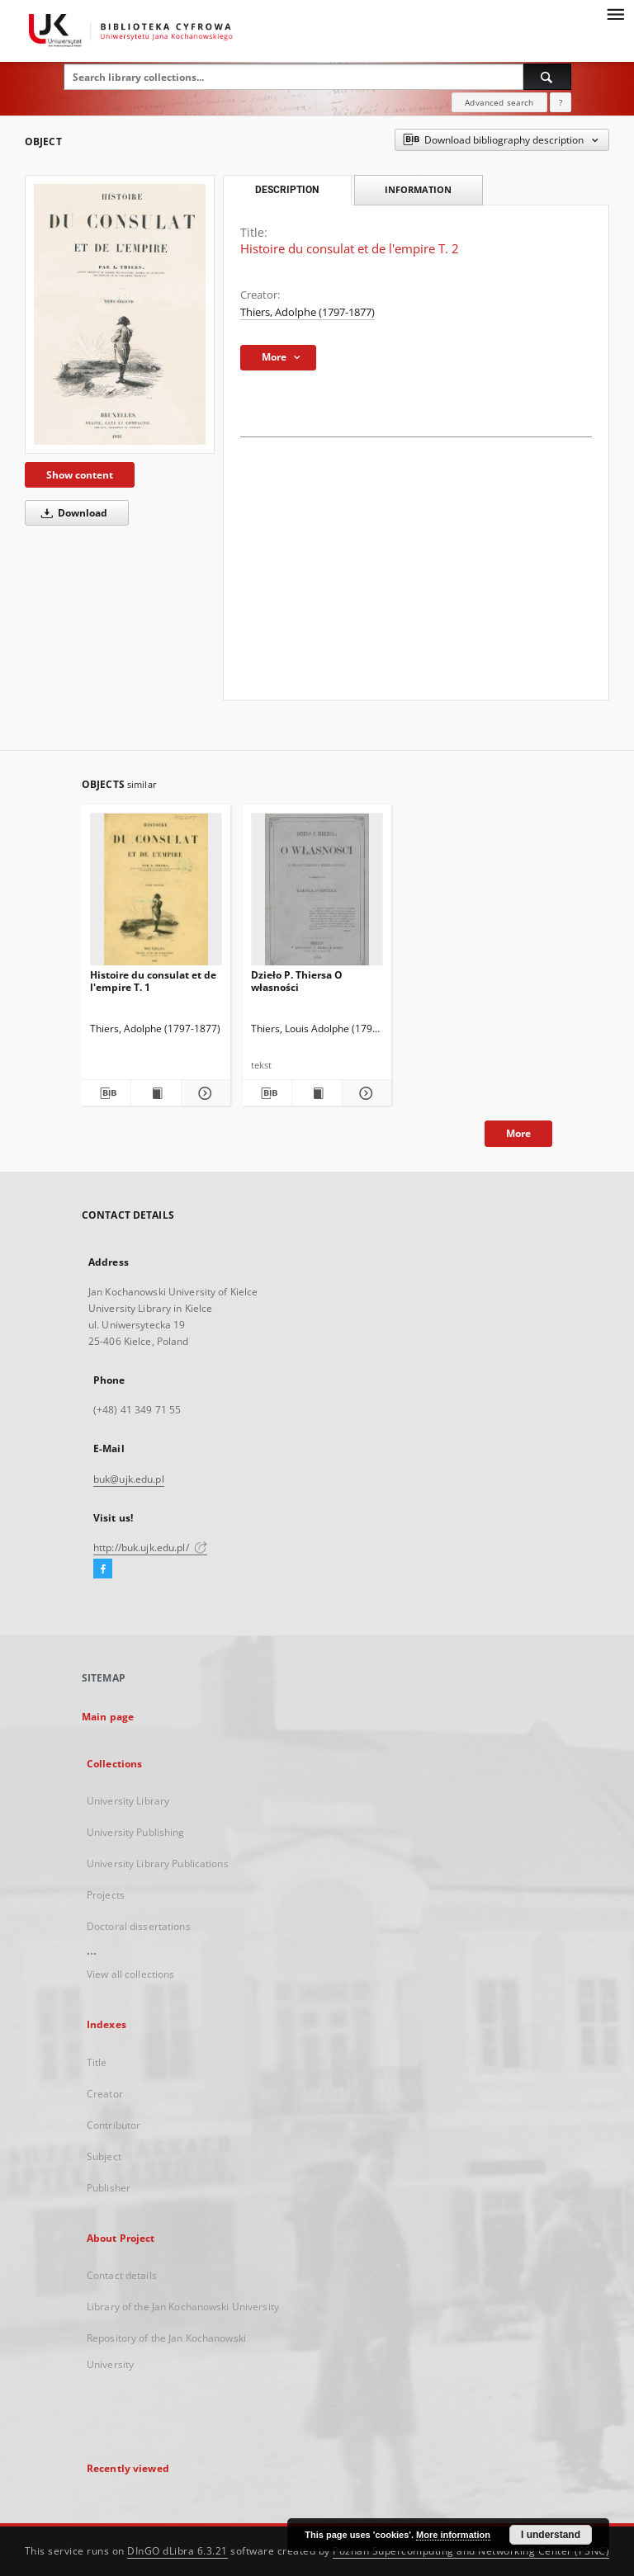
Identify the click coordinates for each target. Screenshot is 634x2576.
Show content (79, 475)
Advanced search (499, 102)
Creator (105, 2094)
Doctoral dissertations (139, 1926)
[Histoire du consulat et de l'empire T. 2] (120, 314)
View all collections (130, 1974)
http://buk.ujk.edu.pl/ (150, 1547)
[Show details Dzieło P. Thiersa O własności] (364, 1093)
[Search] (547, 77)
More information (453, 2535)
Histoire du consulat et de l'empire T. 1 (153, 980)
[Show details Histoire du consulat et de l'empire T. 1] (203, 1093)
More (518, 1133)
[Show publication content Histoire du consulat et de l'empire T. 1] (155, 1093)
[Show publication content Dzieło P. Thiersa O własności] (316, 1093)
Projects (106, 1895)
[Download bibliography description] (106, 1093)
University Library (128, 1801)
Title (97, 2062)
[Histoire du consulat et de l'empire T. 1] (156, 894)
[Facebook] (102, 1569)
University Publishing (136, 1832)
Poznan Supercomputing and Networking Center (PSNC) (471, 2551)
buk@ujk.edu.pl (128, 1479)
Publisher (108, 2188)
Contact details (122, 2275)
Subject (104, 2156)
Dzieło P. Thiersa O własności (297, 980)
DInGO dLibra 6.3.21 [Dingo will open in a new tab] (177, 2551)
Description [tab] (287, 190)
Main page (108, 1717)
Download (71, 512)
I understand (550, 2535)
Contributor (113, 2125)
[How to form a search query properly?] (560, 102)
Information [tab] (418, 189)
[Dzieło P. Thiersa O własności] (317, 894)
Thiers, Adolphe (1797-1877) (307, 312)
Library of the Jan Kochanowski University (183, 2307)
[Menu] (615, 13)
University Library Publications (158, 1864)
